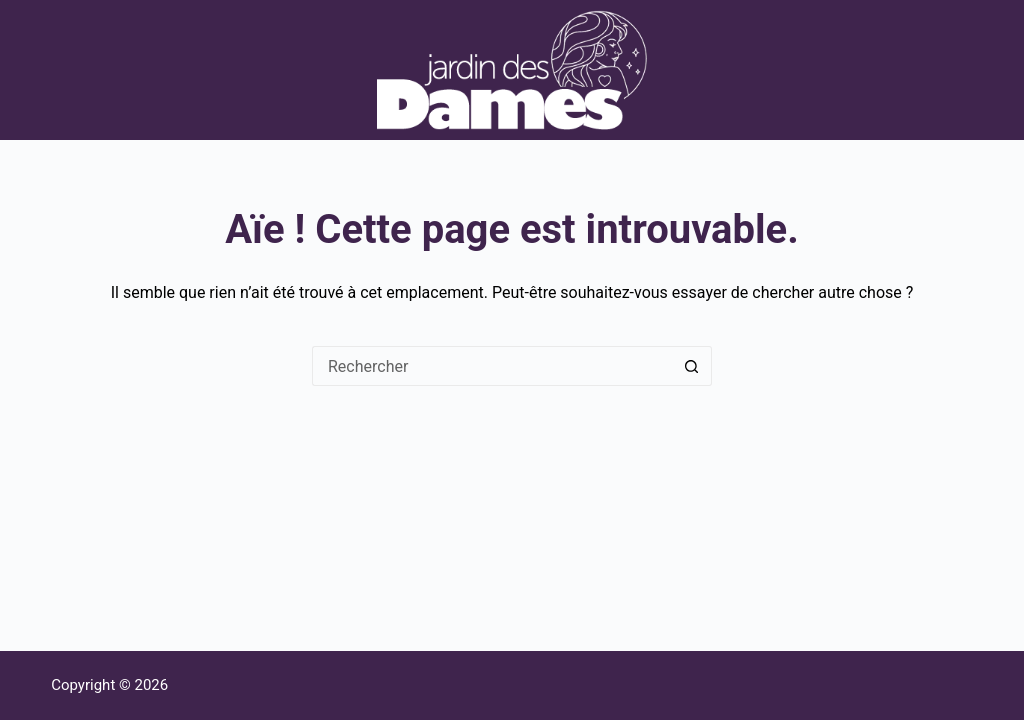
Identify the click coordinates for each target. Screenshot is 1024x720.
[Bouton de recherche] (692, 366)
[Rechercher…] (492, 366)
